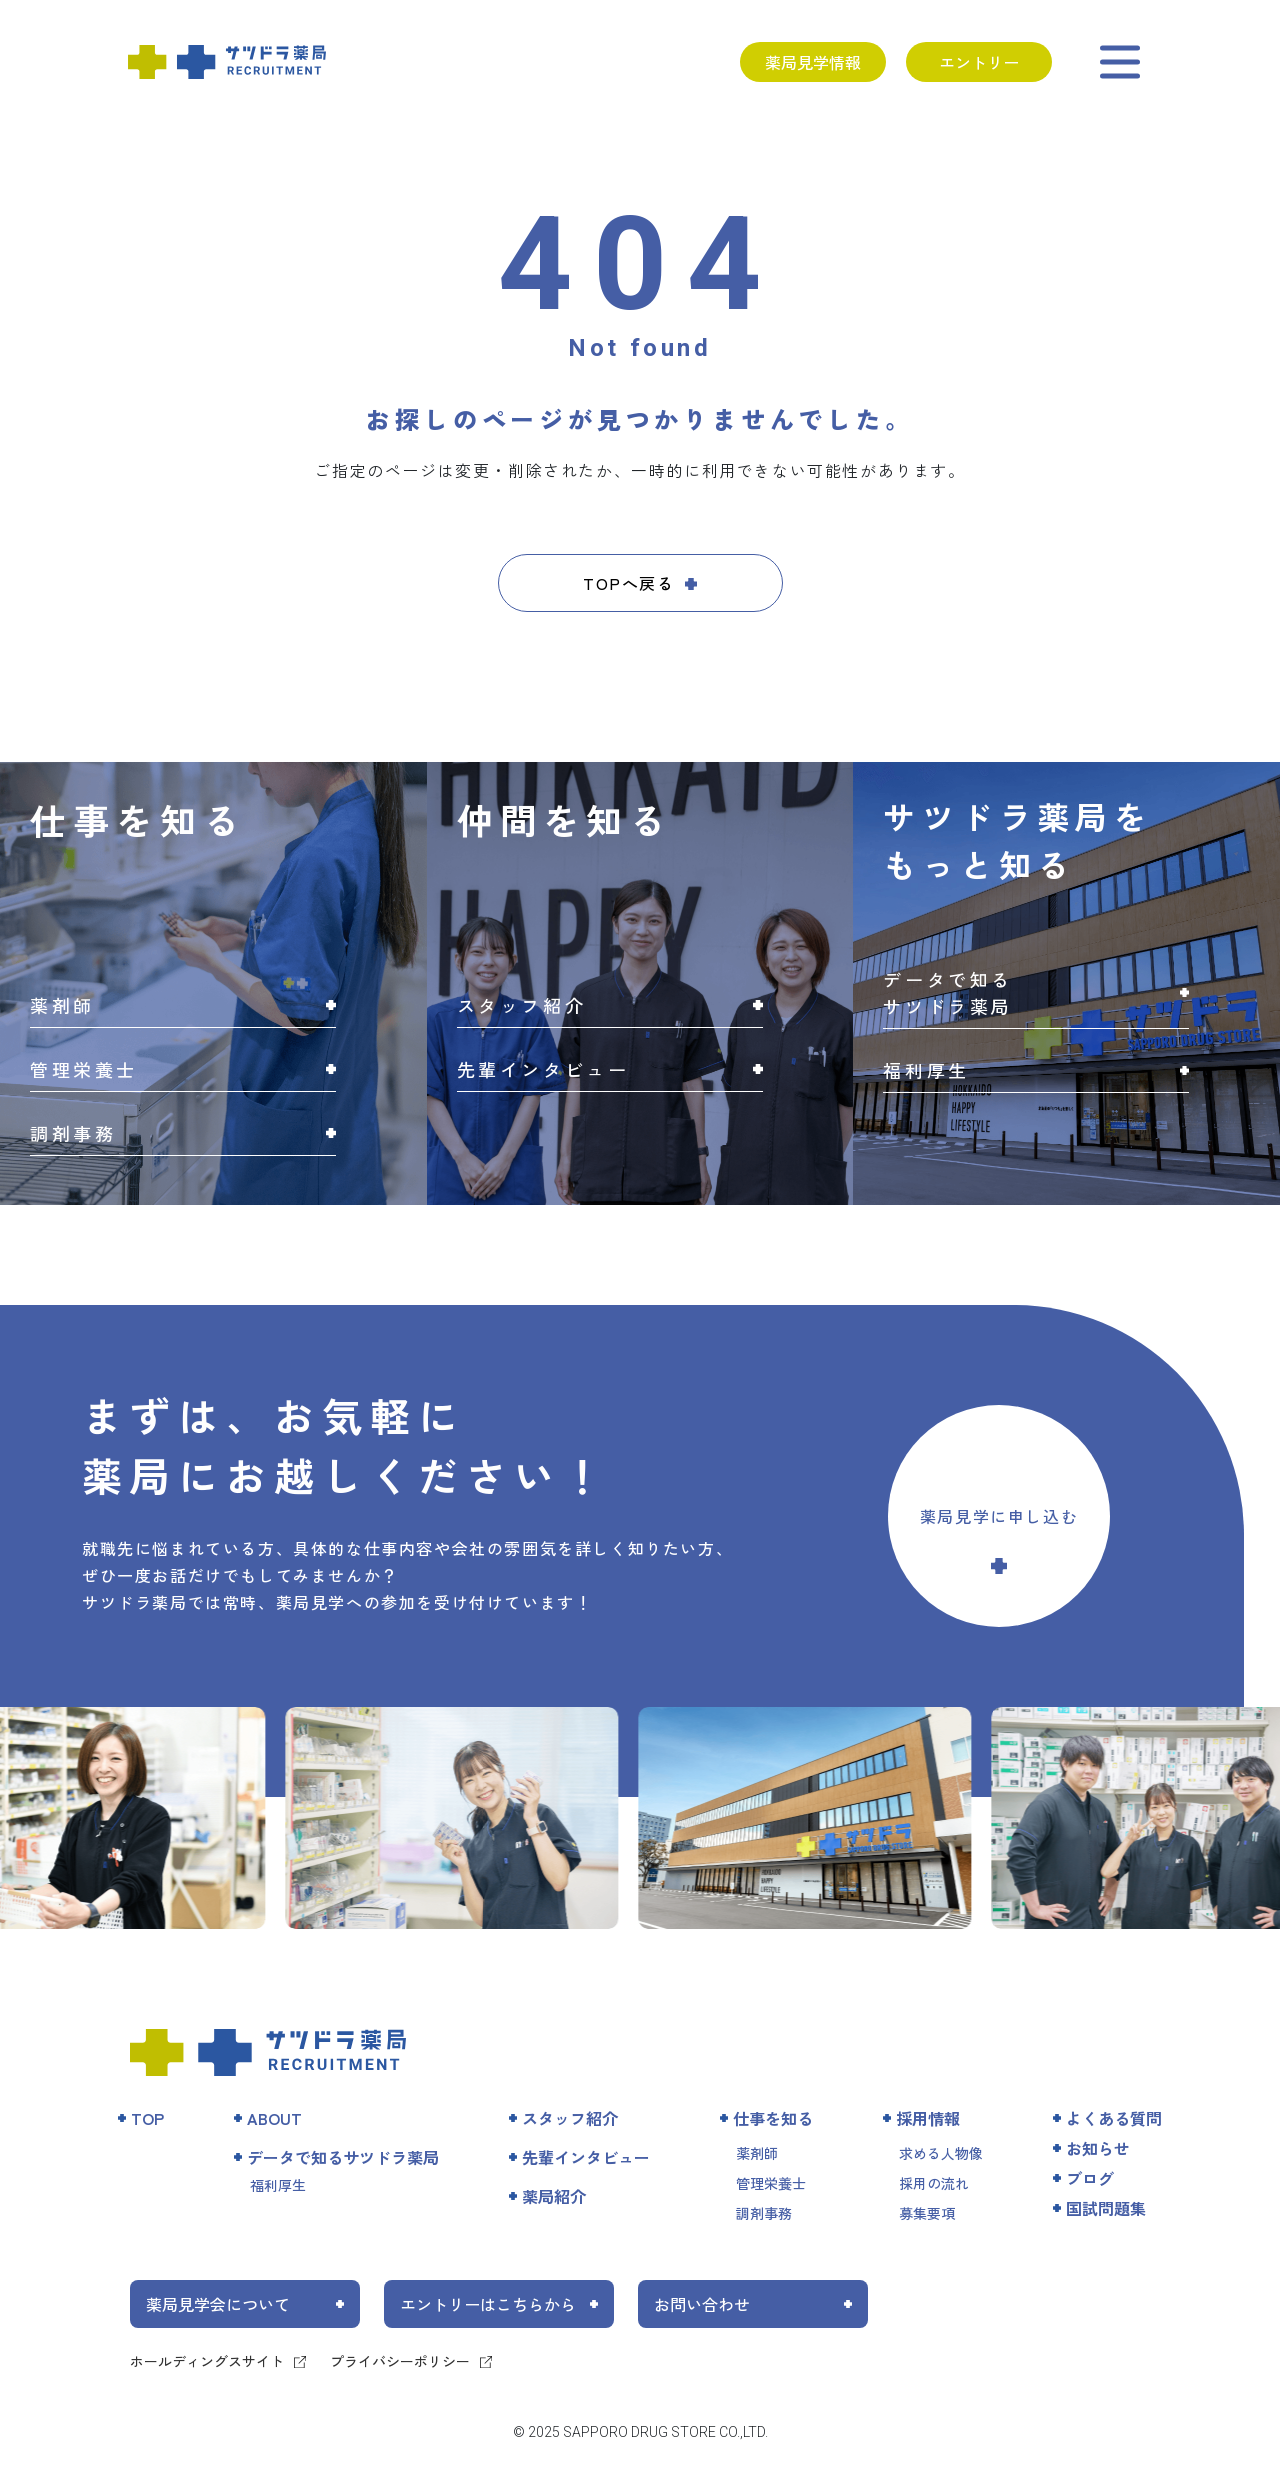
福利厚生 (278, 2185)
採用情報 (928, 2118)
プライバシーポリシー (400, 2361)
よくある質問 (1114, 2118)
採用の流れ (934, 2183)
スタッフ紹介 (570, 2118)
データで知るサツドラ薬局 (343, 2157)
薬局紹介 (554, 2196)
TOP (147, 2118)
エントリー (979, 62)
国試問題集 (1106, 2208)
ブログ (1090, 2178)
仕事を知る (773, 2118)
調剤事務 (764, 2213)
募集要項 (927, 2213)
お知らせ (1098, 2148)
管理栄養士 (771, 2183)
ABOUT (274, 2118)
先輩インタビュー (586, 2157)
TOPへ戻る (629, 583)
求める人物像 (941, 2153)
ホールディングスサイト (207, 2361)
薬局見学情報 (813, 62)
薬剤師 (757, 2153)
